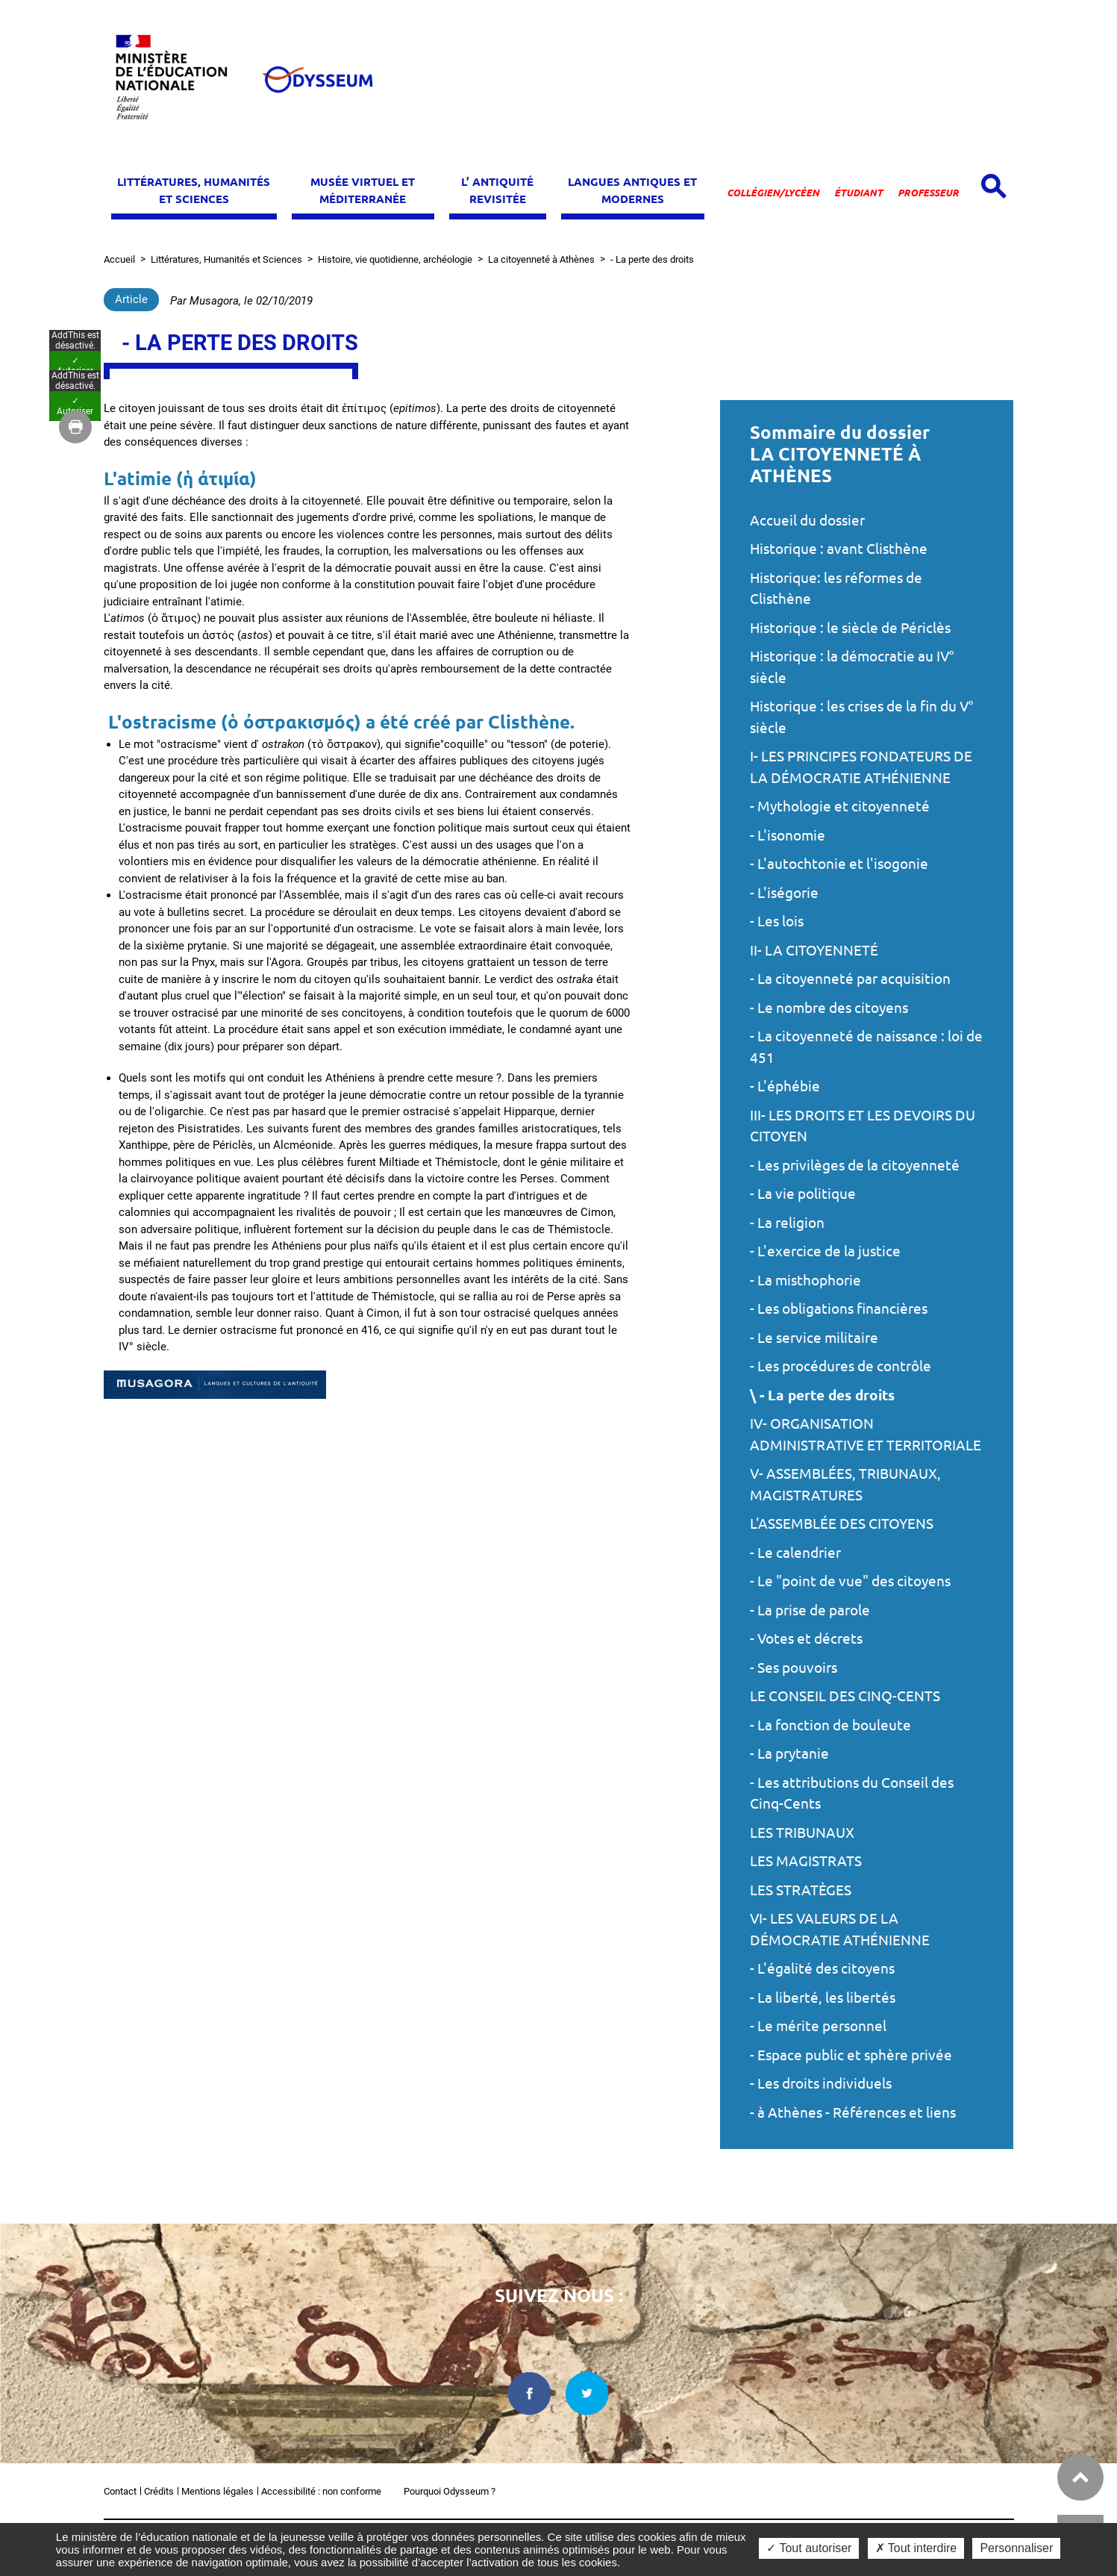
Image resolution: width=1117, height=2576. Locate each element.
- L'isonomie (787, 835)
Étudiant (858, 192)
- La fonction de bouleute (830, 1725)
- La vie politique (803, 1193)
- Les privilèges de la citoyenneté (855, 1165)
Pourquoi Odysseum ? (449, 2491)
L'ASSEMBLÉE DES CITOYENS (841, 1523)
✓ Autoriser (75, 1267)
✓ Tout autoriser (808, 2548)
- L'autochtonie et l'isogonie (839, 863)
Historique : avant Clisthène (838, 548)
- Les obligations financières (838, 1308)
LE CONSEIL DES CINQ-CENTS (845, 1696)
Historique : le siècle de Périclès (850, 628)
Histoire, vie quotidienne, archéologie (395, 259)
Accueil (119, 259)
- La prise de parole (810, 1610)
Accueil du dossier (807, 520)
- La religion (787, 1222)
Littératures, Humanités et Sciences (226, 259)
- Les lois (777, 921)
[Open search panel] (994, 186)
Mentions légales (217, 2491)
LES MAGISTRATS (806, 1861)
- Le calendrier (795, 1552)
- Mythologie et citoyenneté (840, 806)
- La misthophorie (805, 1280)
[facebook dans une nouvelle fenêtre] (529, 2393)
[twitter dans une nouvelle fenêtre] (587, 2393)
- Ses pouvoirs (793, 1667)
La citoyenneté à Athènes (541, 259)
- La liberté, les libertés (822, 1997)
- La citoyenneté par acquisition (850, 978)
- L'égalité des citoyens (822, 1968)
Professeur (928, 192)
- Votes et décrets (806, 1638)
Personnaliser (1016, 2548)
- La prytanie (789, 1753)
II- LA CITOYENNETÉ (814, 950)
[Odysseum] (317, 79)
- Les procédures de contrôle (840, 1366)
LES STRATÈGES (800, 1890)
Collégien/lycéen (773, 192)
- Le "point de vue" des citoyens (850, 1581)
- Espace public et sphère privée (851, 2055)
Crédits (159, 2491)
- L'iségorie (784, 893)
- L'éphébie (785, 1086)
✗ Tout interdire (916, 2548)
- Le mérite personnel (818, 2026)
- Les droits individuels (821, 2083)
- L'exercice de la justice (825, 1251)
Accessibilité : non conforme (321, 2491)
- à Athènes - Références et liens (853, 2112)
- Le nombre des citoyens (829, 1007)
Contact (120, 2491)
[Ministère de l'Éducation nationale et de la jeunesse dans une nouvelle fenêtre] (178, 79)
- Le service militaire (814, 1337)
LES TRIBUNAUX (802, 1832)
